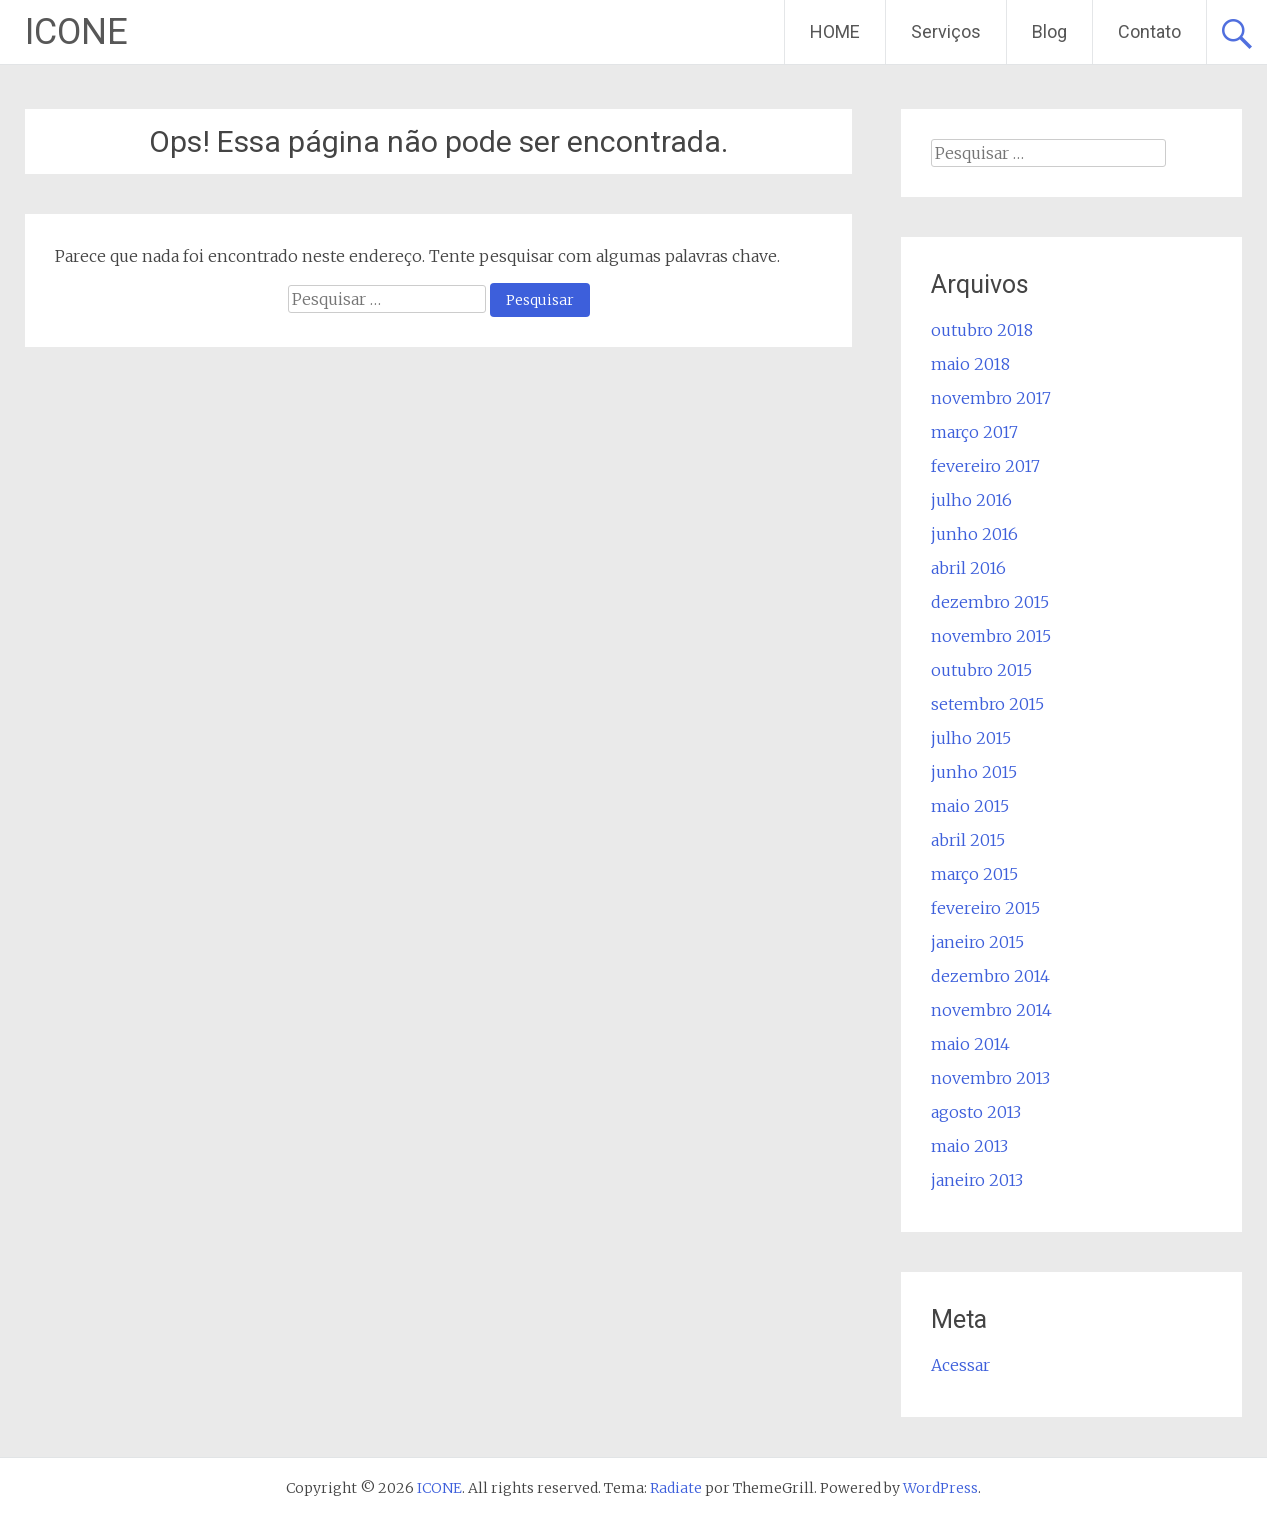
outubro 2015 (981, 670)
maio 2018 (970, 364)
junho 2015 (974, 772)
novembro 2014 (991, 1010)
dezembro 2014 (990, 976)
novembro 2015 (991, 636)
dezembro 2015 (990, 602)
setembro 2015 (987, 704)
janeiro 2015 (977, 942)
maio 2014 (970, 1044)
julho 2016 (971, 500)
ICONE (76, 32)
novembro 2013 (990, 1078)
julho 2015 (971, 738)
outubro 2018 (982, 330)
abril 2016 (968, 568)
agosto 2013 (976, 1112)
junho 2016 (974, 534)
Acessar (960, 1365)
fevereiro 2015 (985, 908)
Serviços (946, 31)
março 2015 (974, 874)
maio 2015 (970, 806)
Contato (1149, 31)
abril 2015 (968, 840)
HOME (835, 31)
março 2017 (974, 432)
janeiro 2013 (977, 1180)
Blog (1049, 31)
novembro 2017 (991, 398)
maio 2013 (969, 1146)
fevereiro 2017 (985, 466)
